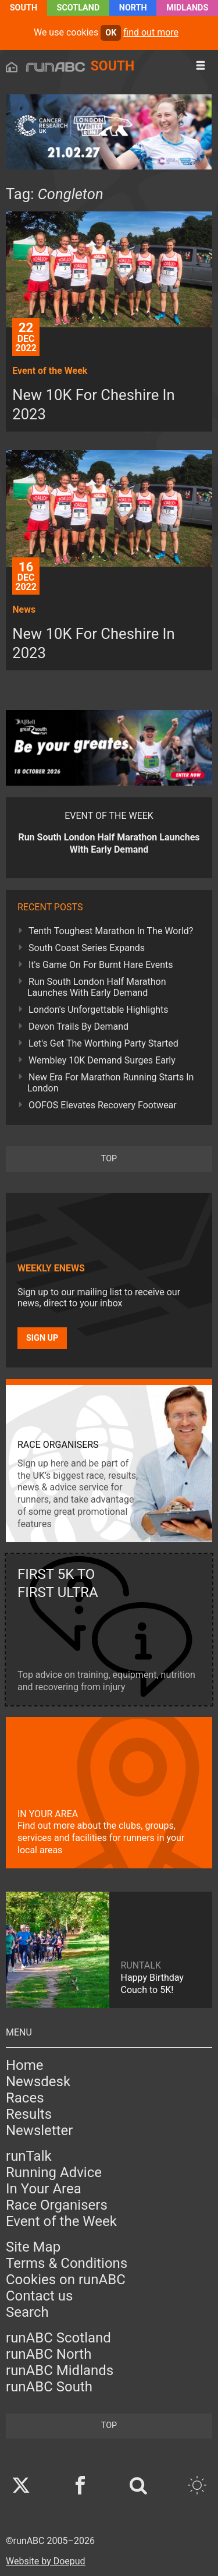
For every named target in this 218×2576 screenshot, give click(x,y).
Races (25, 2098)
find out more (150, 32)
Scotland (78, 8)
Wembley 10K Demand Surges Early (102, 1060)
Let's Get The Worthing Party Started (103, 1043)
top (109, 1159)
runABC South (49, 2387)
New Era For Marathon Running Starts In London (110, 1083)
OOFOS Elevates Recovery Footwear (102, 1105)
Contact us (39, 2296)
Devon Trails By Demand (78, 1026)
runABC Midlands (59, 2370)
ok (110, 33)
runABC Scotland (58, 2338)
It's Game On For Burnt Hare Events (100, 964)
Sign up (42, 1338)
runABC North (48, 2354)
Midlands (187, 8)
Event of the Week (61, 2221)
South (23, 8)
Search (27, 2312)
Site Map (33, 2247)
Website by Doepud (45, 2561)
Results (29, 2114)
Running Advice (54, 2172)
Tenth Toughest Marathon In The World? (110, 931)
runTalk (29, 2156)
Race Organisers (57, 2205)
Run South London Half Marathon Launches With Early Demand (96, 987)
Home (25, 2065)
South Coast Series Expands (86, 947)
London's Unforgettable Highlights (98, 1009)
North (133, 8)
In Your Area (43, 2189)
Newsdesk (38, 2081)
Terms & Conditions (66, 2263)
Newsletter (39, 2130)
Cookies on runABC (66, 2279)
